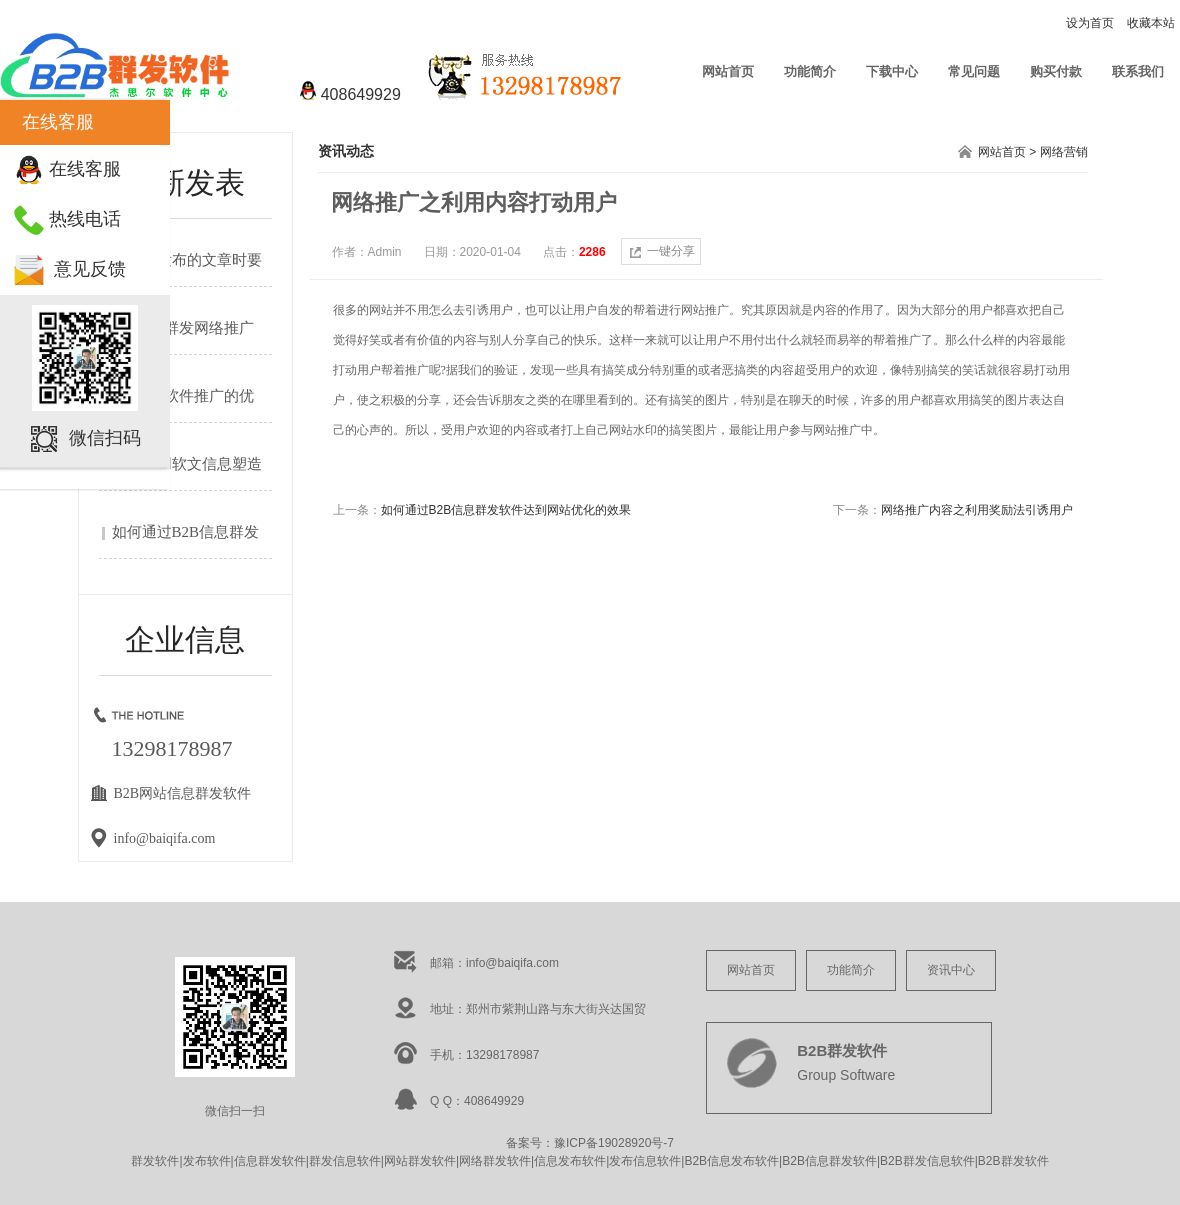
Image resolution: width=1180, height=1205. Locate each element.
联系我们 (1138, 71)
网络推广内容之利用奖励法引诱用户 (977, 510)
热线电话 (85, 219)
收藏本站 (1151, 23)
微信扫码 (105, 438)
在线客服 (85, 169)
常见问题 (974, 71)
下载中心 (892, 71)
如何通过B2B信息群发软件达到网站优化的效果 (506, 510)
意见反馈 (90, 269)
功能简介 (810, 71)
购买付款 (1056, 71)
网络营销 (1064, 152)
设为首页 (1090, 23)
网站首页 (728, 71)
